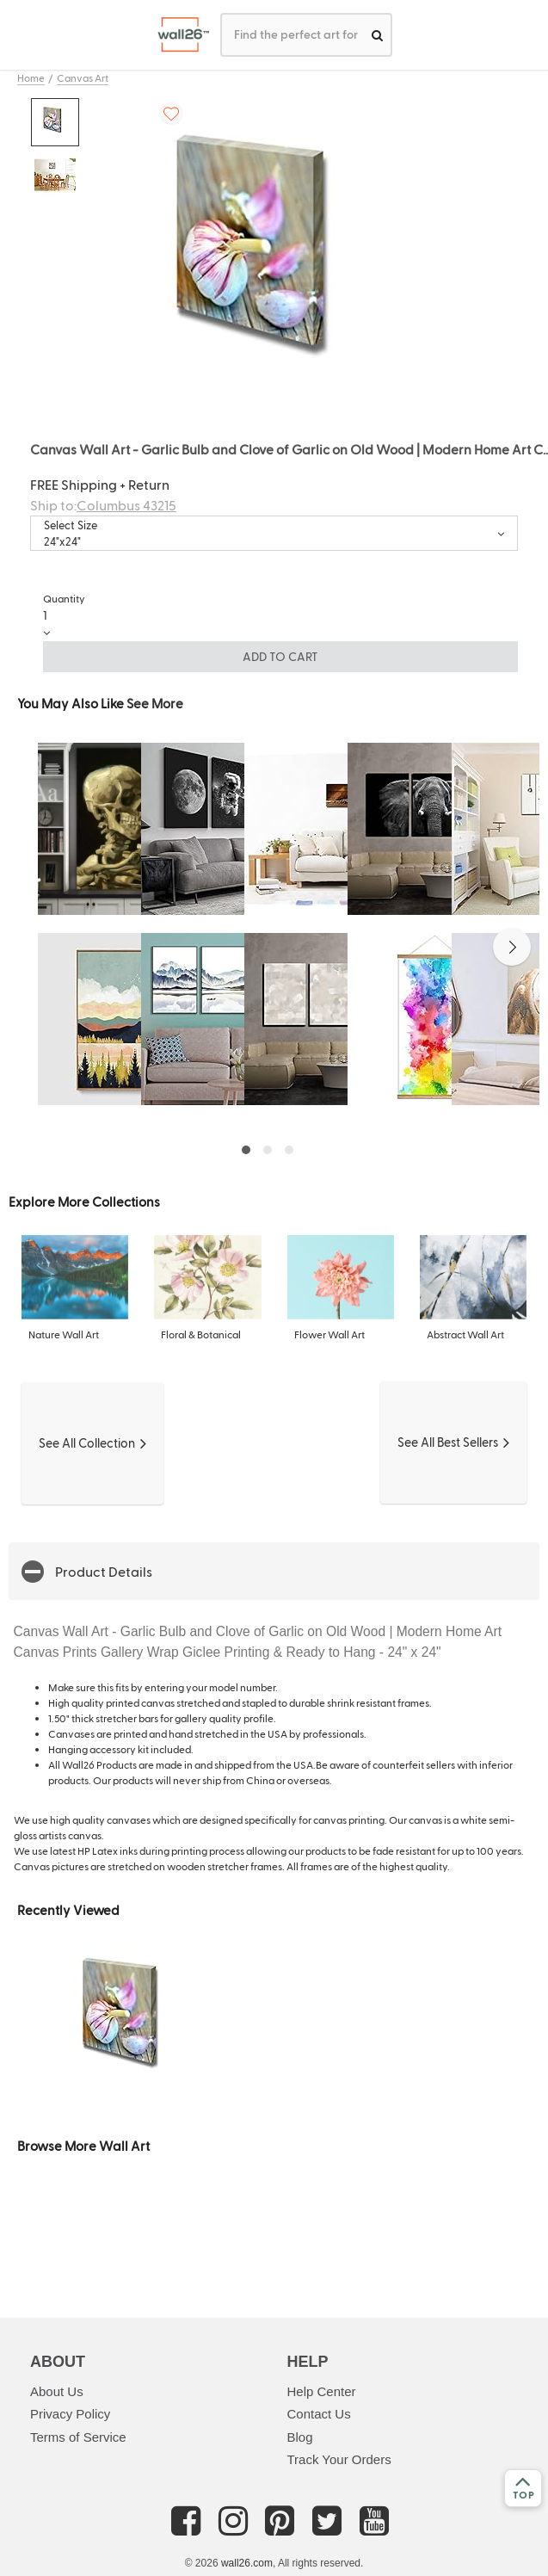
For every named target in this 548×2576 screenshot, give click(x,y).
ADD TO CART (280, 656)
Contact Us (319, 2413)
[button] (512, 947)
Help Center (321, 2391)
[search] (377, 35)
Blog (300, 2437)
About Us (56, 2391)
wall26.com (247, 2563)
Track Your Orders (339, 2459)
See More (154, 703)
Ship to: (103, 505)
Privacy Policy (70, 2413)
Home (31, 77)
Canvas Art (82, 77)
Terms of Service (78, 2437)
